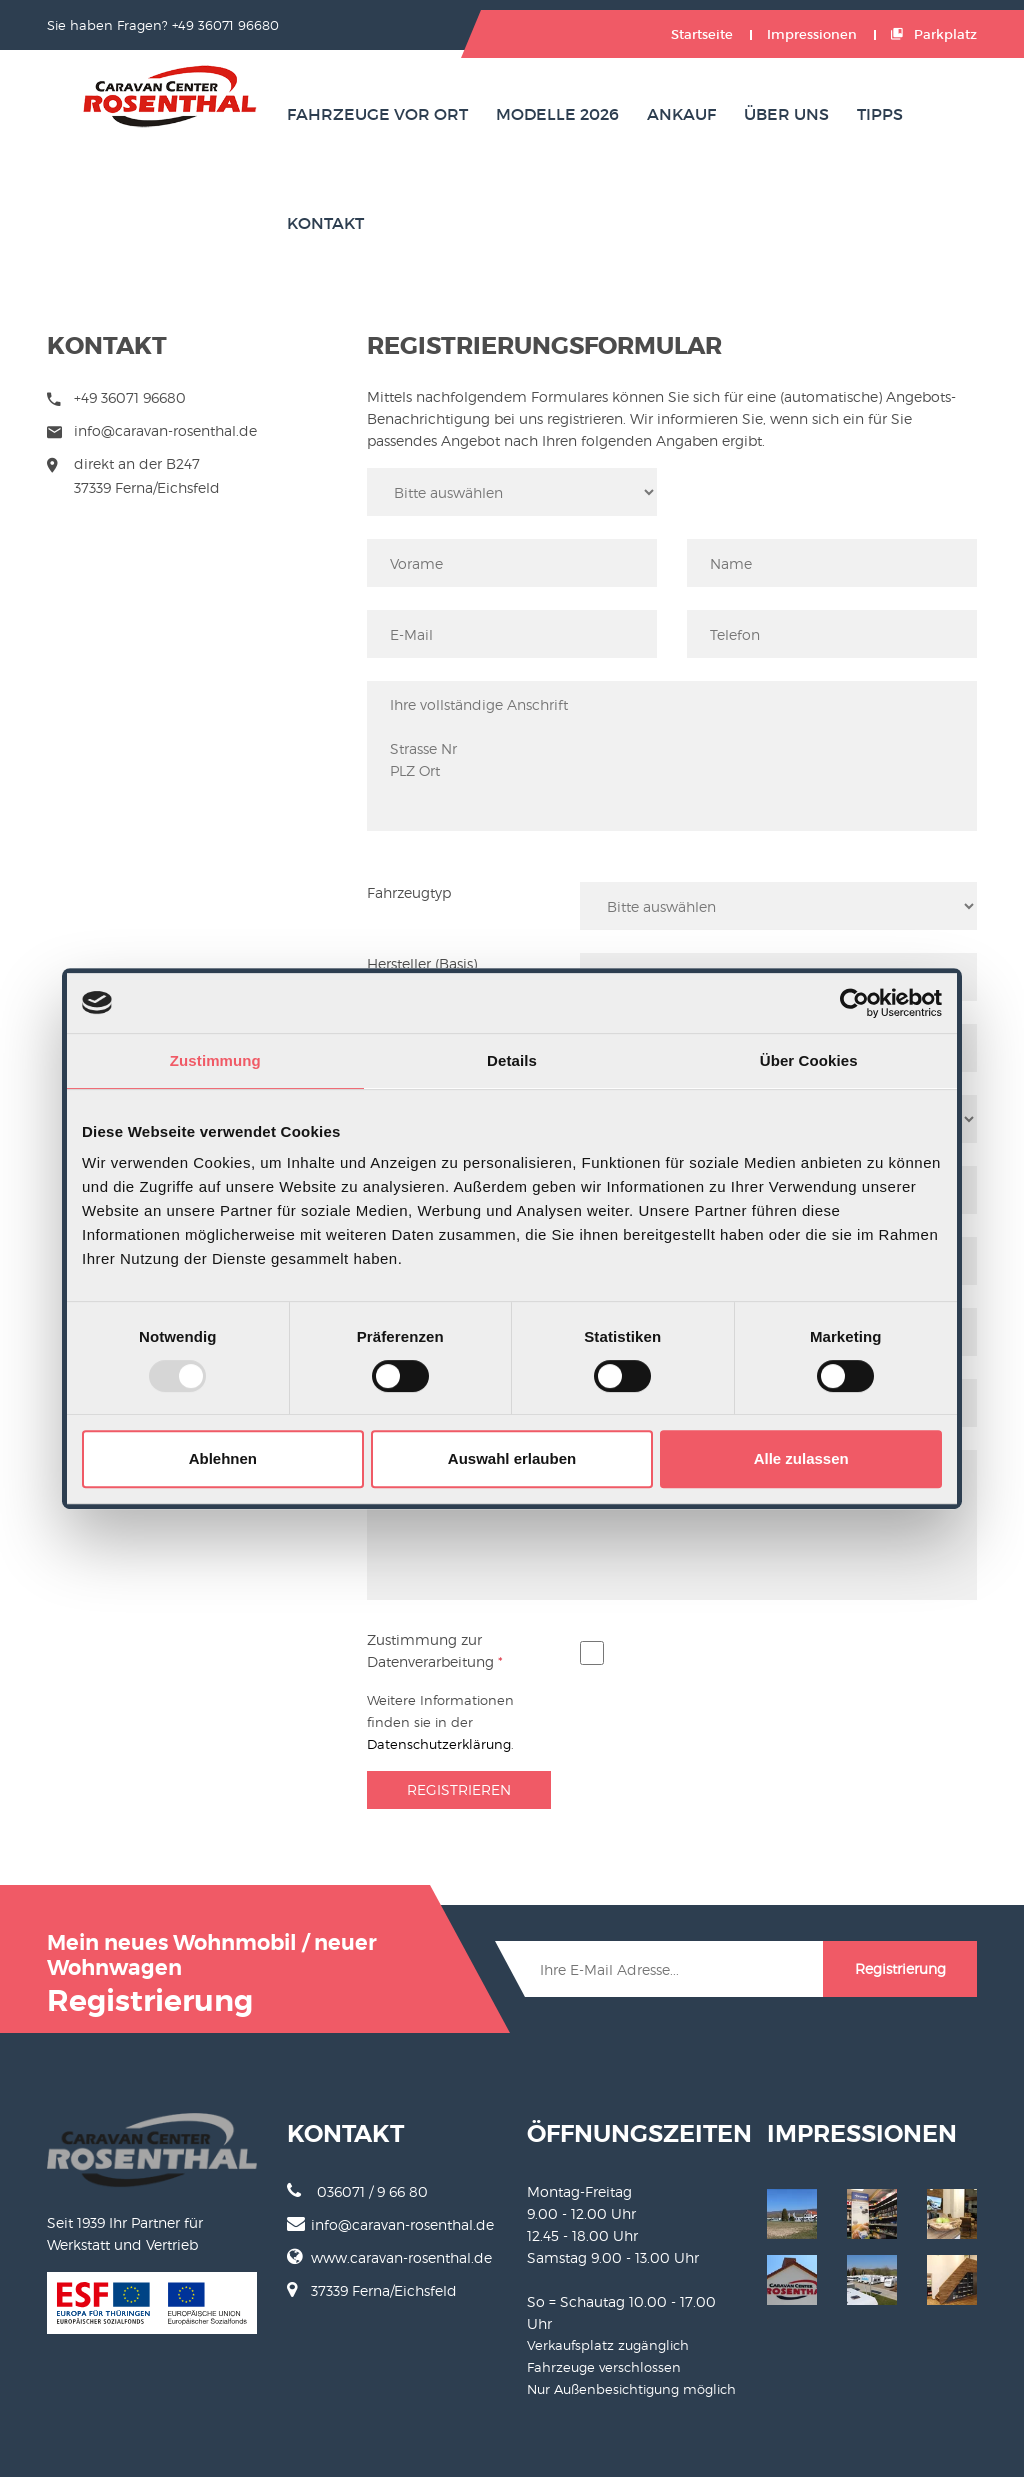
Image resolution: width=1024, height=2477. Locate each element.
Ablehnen (223, 1458)
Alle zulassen (801, 1458)
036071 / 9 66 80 (357, 2191)
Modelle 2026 (557, 114)
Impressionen (812, 34)
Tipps (880, 114)
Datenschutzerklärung (439, 1744)
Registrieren (459, 1789)
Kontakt (325, 223)
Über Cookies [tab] (809, 1060)
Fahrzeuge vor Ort (377, 114)
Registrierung (900, 1968)
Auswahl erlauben (512, 1458)
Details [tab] (512, 1060)
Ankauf (681, 114)
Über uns (786, 114)
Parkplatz (934, 34)
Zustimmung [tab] (215, 1060)
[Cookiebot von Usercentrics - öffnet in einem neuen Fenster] (854, 1003)
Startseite (702, 34)
